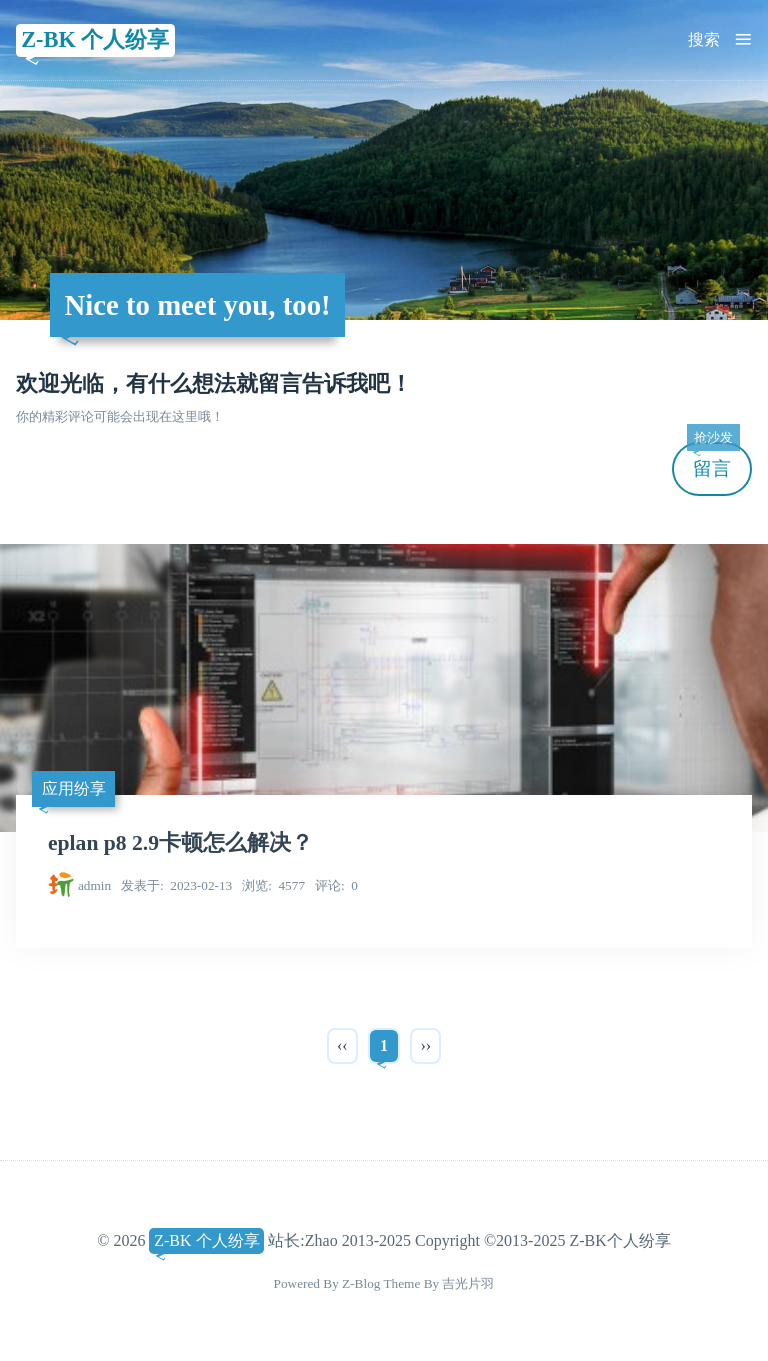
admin (94, 885)
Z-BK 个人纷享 (95, 39)
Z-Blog (361, 1283)
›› (425, 1045)
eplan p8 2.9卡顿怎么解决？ (180, 843)
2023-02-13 (176, 885)
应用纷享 (74, 788)
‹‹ (342, 1045)
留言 (713, 460)
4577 (273, 885)
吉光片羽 (468, 1283)
